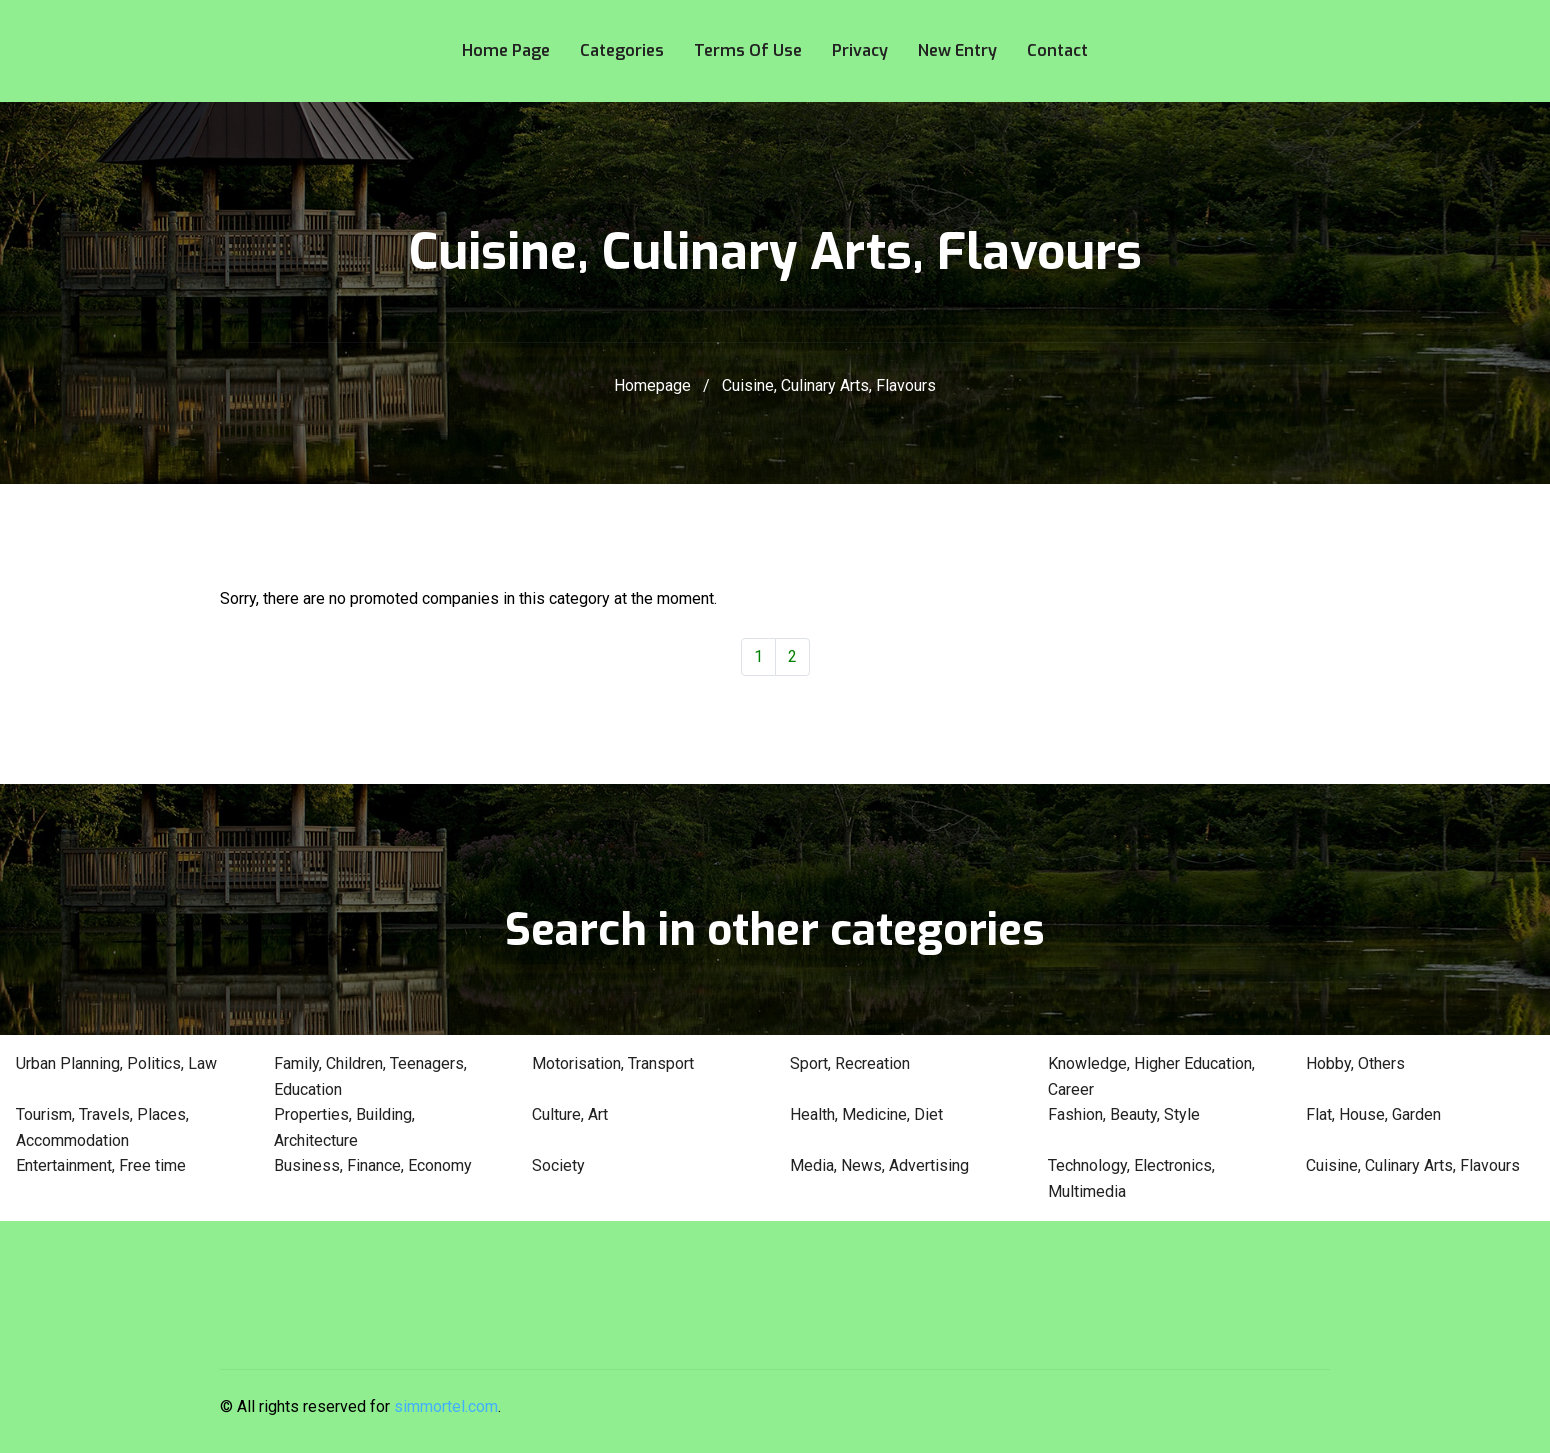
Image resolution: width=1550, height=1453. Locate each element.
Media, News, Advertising (879, 1165)
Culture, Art (570, 1114)
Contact (1057, 50)
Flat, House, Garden (1373, 1114)
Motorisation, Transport (613, 1063)
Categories (622, 50)
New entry (957, 50)
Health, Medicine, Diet (866, 1114)
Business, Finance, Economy (373, 1165)
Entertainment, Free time (101, 1165)
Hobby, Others (1355, 1063)
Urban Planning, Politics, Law (116, 1063)
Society (558, 1165)
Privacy (860, 50)
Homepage (652, 385)
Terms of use (748, 50)
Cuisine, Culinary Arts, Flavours (1413, 1165)
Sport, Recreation (850, 1063)
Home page (506, 50)
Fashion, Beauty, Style (1124, 1114)
